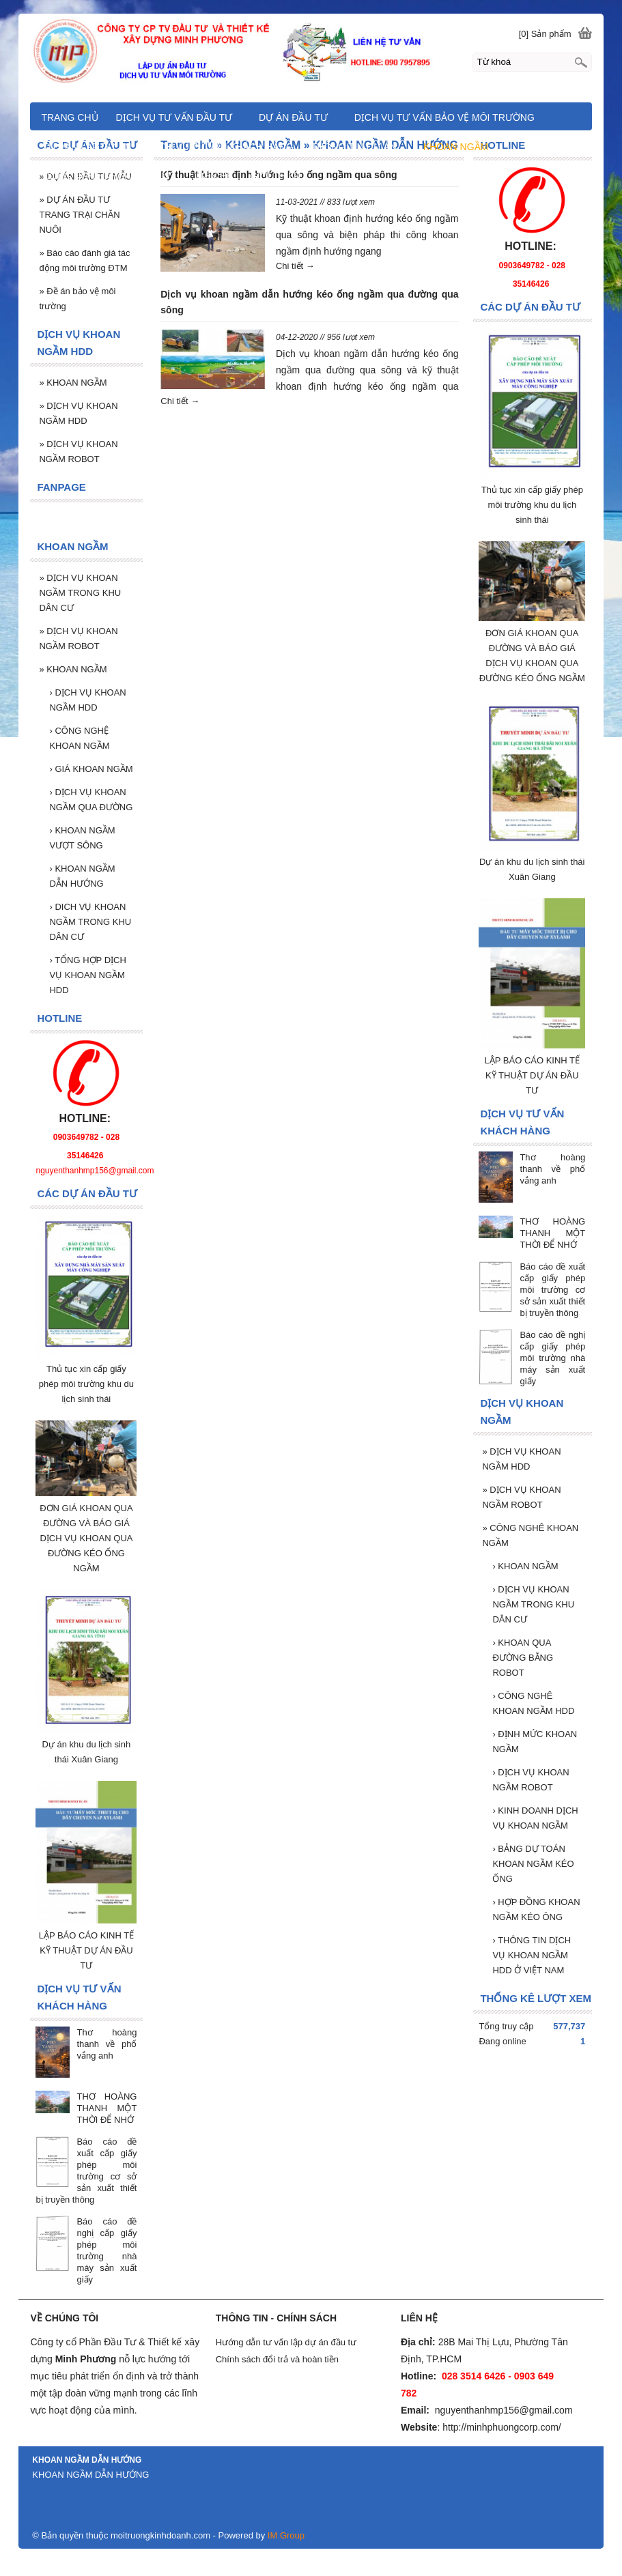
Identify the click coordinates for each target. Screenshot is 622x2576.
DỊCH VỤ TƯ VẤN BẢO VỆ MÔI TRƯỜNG (444, 117)
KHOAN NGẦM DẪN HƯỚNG (82, 876)
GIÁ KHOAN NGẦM (90, 769)
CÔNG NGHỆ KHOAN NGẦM (79, 738)
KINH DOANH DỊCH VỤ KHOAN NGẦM (535, 1818)
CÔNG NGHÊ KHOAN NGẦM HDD (533, 1703)
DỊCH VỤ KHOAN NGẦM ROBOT (521, 1497)
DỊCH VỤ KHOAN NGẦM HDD (521, 1459)
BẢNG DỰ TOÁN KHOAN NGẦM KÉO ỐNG (533, 1864)
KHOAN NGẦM (525, 1566)
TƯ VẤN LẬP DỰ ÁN (86, 146)
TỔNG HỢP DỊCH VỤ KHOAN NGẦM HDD (87, 975)
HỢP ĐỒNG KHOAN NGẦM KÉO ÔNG (536, 1909)
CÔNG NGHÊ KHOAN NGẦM (530, 1535)
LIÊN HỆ (214, 176)
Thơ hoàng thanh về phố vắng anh (552, 1169)
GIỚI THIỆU (275, 176)
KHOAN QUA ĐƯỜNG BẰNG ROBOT (522, 1657)
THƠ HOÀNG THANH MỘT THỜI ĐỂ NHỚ (552, 1233)
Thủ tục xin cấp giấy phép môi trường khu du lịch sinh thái (532, 505)
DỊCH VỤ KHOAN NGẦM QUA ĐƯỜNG (90, 799)
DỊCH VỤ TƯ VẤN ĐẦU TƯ (174, 117)
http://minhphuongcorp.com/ (501, 2427)
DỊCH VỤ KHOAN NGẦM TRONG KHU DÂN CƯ (533, 1604)
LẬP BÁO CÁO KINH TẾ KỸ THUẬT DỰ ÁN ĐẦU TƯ (532, 1075)
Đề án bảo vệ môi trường (77, 298)
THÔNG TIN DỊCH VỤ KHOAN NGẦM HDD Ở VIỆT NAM (531, 1955)
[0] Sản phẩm (545, 34)
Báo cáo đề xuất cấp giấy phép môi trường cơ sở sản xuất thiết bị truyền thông (552, 1289)
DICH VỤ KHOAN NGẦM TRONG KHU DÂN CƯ (90, 922)
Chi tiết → (295, 266)
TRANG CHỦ (69, 117)
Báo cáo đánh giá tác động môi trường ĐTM (84, 260)
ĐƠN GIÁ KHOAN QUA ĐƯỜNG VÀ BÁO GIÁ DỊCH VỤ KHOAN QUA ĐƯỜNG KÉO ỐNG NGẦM (86, 1538)
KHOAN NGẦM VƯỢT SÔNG (82, 837)
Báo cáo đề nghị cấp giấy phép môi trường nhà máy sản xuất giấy (552, 1358)
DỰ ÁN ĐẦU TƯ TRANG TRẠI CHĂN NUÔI (79, 215)
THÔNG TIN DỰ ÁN (354, 146)
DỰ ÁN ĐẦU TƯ (293, 117)
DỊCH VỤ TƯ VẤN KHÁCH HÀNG (221, 146)
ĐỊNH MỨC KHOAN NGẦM (534, 1741)
